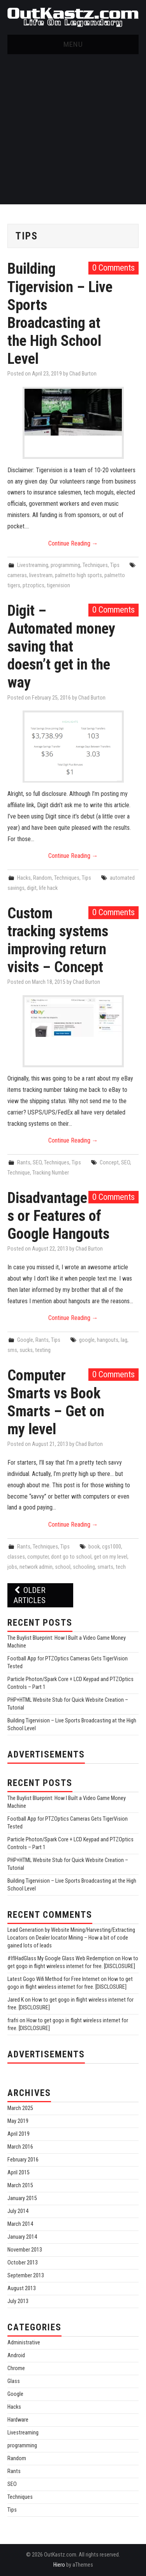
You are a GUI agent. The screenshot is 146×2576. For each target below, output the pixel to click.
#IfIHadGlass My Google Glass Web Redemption (60, 1958)
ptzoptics (33, 585)
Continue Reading (73, 543)
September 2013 (25, 2275)
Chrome (16, 2368)
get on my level (110, 1557)
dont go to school (71, 1557)
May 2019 (17, 2121)
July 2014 (17, 2211)
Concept (109, 1162)
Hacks (24, 878)
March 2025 (20, 2108)
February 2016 (23, 2159)
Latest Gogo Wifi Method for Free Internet (53, 1979)
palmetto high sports (78, 575)
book (94, 1546)
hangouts (107, 1340)
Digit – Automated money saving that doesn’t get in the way (61, 646)
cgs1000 (111, 1546)
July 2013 (17, 2301)
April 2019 (18, 2134)
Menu (73, 44)
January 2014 (22, 2237)
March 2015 (20, 2185)
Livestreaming (32, 565)
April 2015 (18, 2172)
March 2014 (20, 2224)
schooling (84, 1567)
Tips (115, 565)
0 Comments (113, 267)
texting (43, 1350)
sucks (26, 1350)
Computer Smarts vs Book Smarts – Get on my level (55, 1402)
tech (121, 1567)
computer (38, 1557)
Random (42, 878)
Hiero (59, 2565)
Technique (18, 1172)
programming (65, 565)
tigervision (58, 585)
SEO (37, 1162)
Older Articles (29, 1595)
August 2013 (21, 2288)
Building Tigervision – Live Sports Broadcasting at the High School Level (60, 313)
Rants (23, 1162)
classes (16, 1557)
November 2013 (24, 2249)
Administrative (23, 2342)
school (62, 1567)
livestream (41, 575)
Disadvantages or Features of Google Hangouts (58, 1215)
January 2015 (22, 2198)
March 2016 (20, 2147)
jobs (12, 1567)
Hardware (17, 2420)
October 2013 (22, 2262)
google (87, 1340)
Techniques (95, 565)
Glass (13, 2381)
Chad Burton (83, 373)
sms (12, 1350)
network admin (36, 1567)
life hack (48, 888)
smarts (105, 1567)
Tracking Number (50, 1172)
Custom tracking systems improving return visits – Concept (57, 940)
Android (16, 2355)
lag (124, 1340)
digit (32, 888)
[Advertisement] (73, 131)
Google (25, 1340)
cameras (17, 575)
